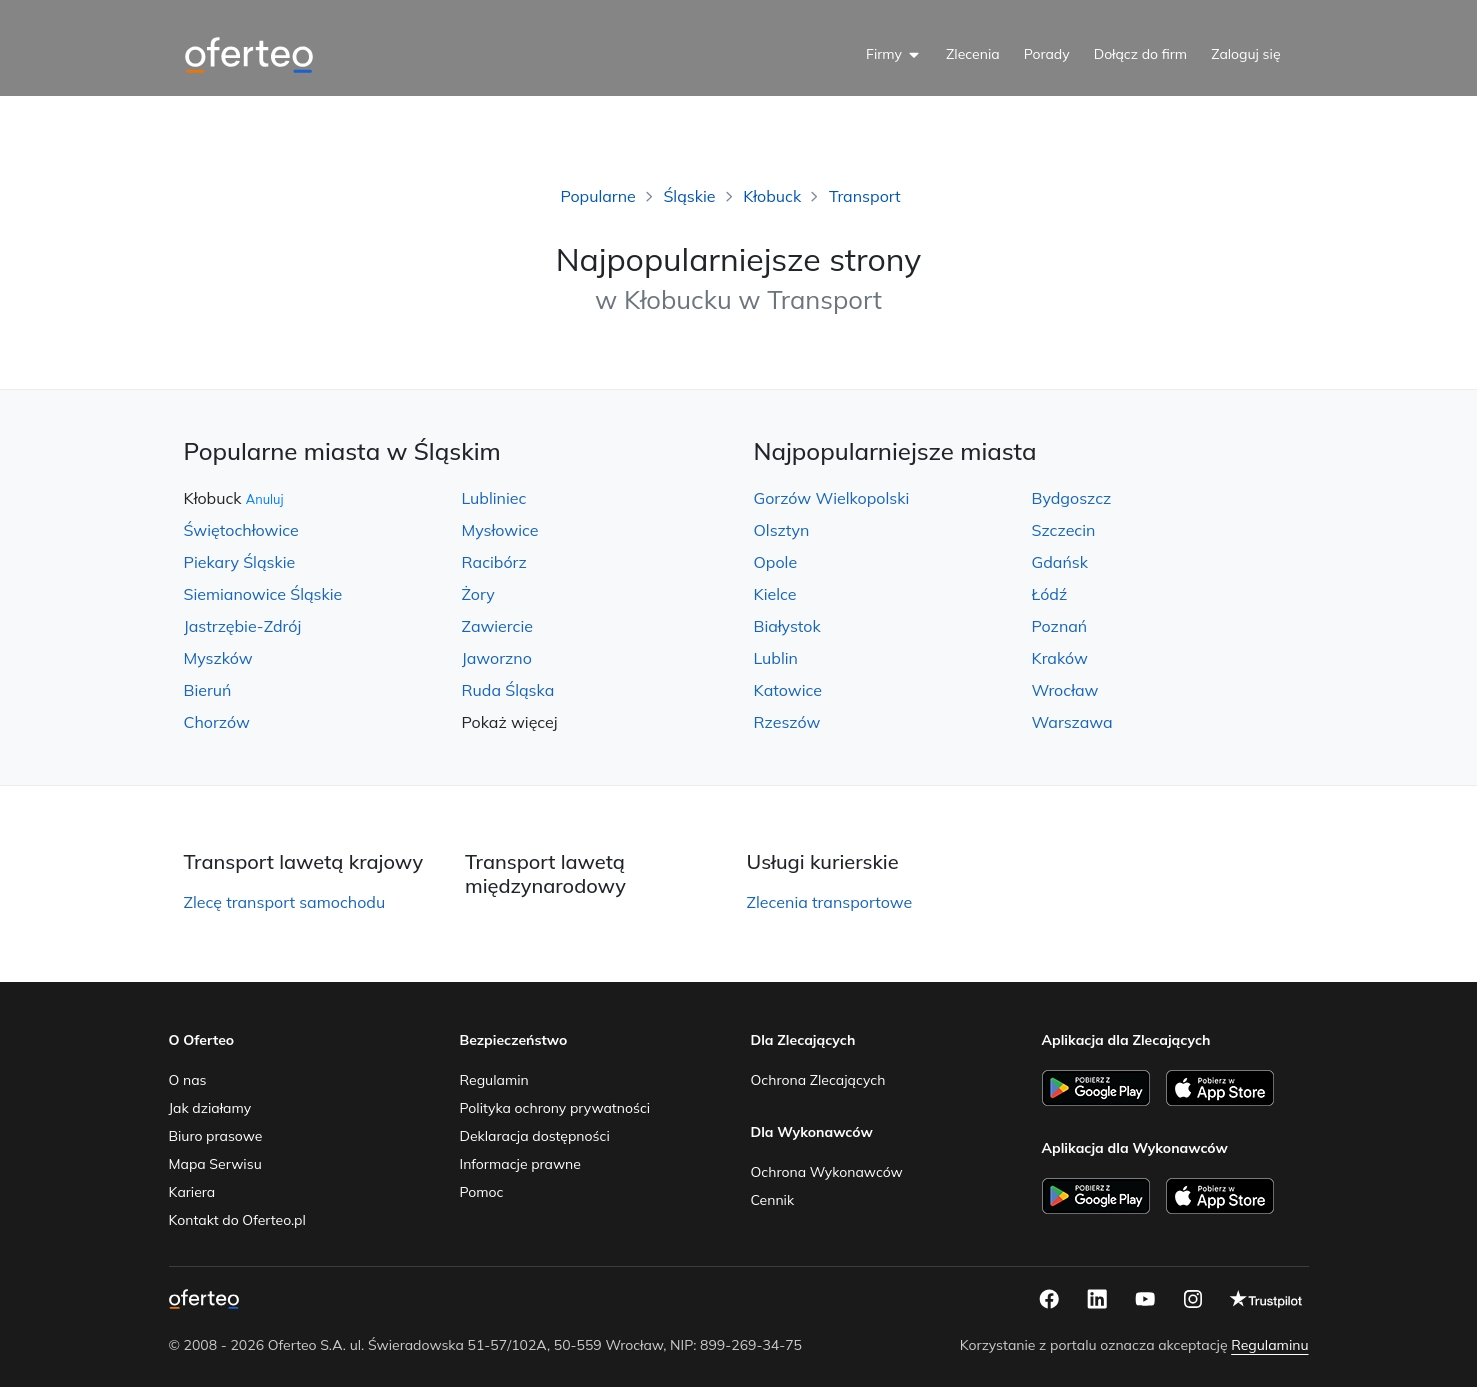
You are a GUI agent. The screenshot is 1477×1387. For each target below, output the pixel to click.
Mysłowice (500, 530)
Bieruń (208, 690)
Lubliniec (494, 498)
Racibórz (494, 562)
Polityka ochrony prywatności (555, 1108)
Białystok (787, 626)
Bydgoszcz (1072, 498)
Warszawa (1072, 722)
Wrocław (1065, 690)
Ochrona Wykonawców (827, 1172)
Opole (776, 562)
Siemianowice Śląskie (263, 594)
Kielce (775, 594)
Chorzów (217, 722)
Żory (478, 594)
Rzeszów (787, 722)
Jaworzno (497, 658)
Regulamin (494, 1080)
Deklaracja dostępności (535, 1136)
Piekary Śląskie (240, 562)
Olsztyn (782, 530)
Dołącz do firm (1141, 54)
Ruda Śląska (508, 690)
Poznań (1060, 626)
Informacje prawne (520, 1164)
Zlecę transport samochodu (285, 902)
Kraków (1060, 658)
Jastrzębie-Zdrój (243, 626)
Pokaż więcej (510, 722)
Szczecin (1064, 530)
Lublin (776, 658)
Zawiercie (497, 626)
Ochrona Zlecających (818, 1080)
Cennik (773, 1200)
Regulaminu (1269, 1345)
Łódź (1050, 594)
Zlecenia (973, 54)
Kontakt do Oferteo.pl (237, 1220)
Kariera (192, 1192)
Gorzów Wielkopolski (832, 498)
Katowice (788, 690)
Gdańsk (1060, 562)
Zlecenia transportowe (830, 902)
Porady (1047, 54)
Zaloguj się (1245, 54)
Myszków (218, 658)
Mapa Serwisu (215, 1164)
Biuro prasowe (216, 1136)
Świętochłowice (241, 530)
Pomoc (482, 1192)
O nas (188, 1080)
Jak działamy (210, 1108)
